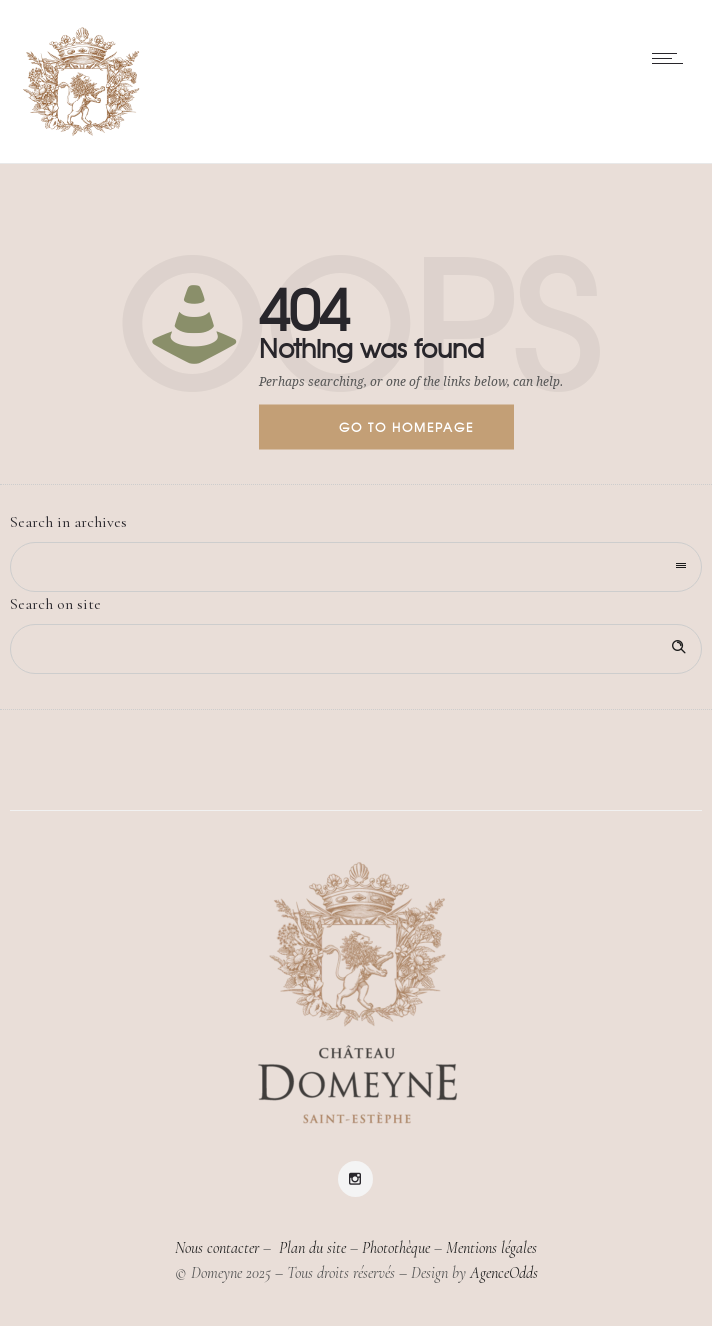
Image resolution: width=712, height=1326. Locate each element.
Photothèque (396, 1248)
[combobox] (356, 567)
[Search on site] (356, 649)
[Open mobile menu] (672, 58)
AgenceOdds (504, 1273)
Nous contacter (217, 1248)
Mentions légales (491, 1248)
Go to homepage (406, 427)
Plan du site (310, 1248)
